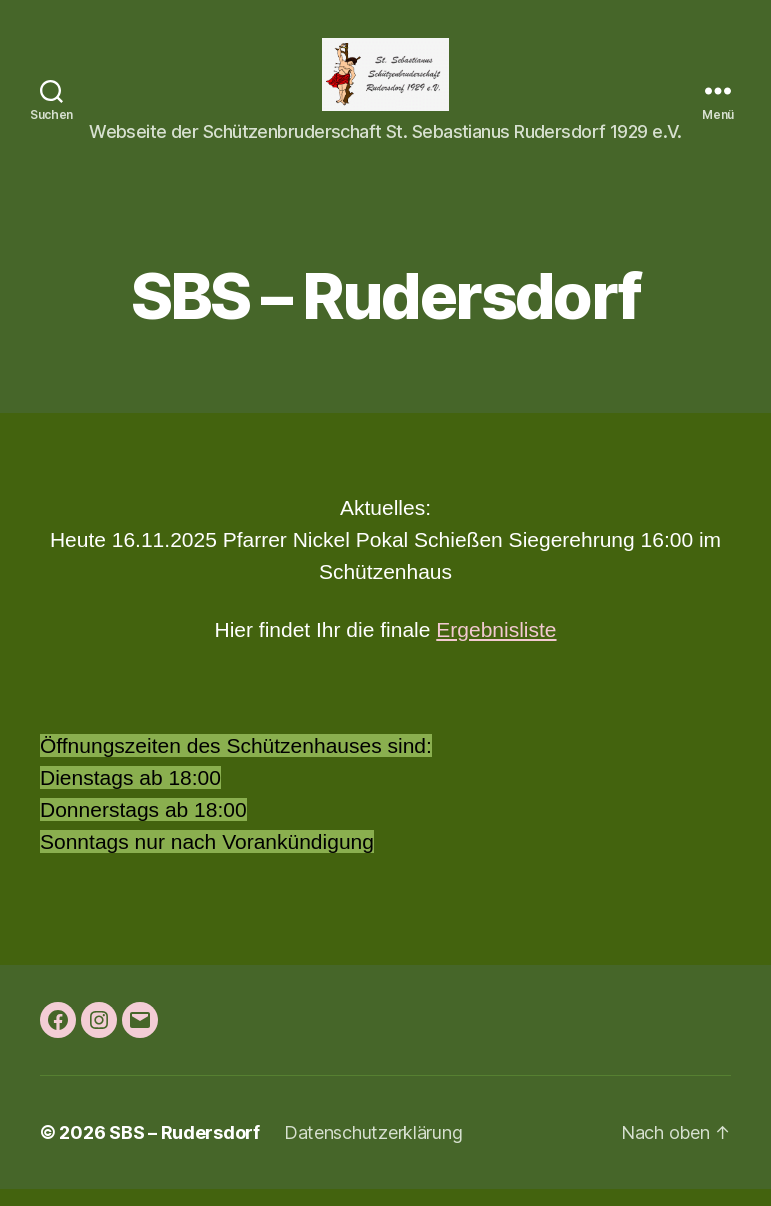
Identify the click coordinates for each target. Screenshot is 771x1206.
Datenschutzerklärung (373, 1149)
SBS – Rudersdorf (184, 1149)
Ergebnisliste (496, 646)
